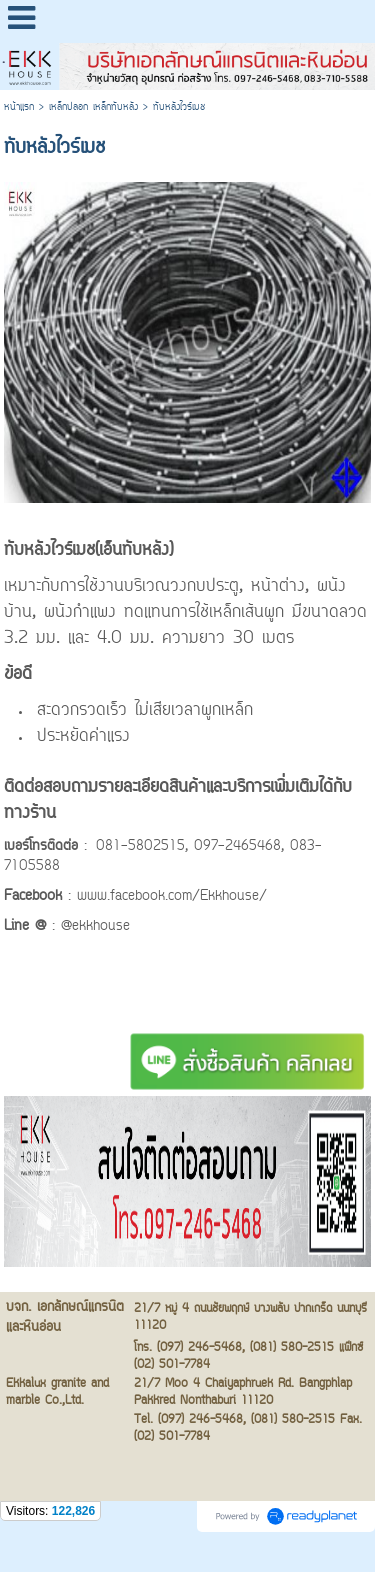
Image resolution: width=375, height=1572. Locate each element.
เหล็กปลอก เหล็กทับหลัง (93, 107)
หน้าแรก (19, 107)
